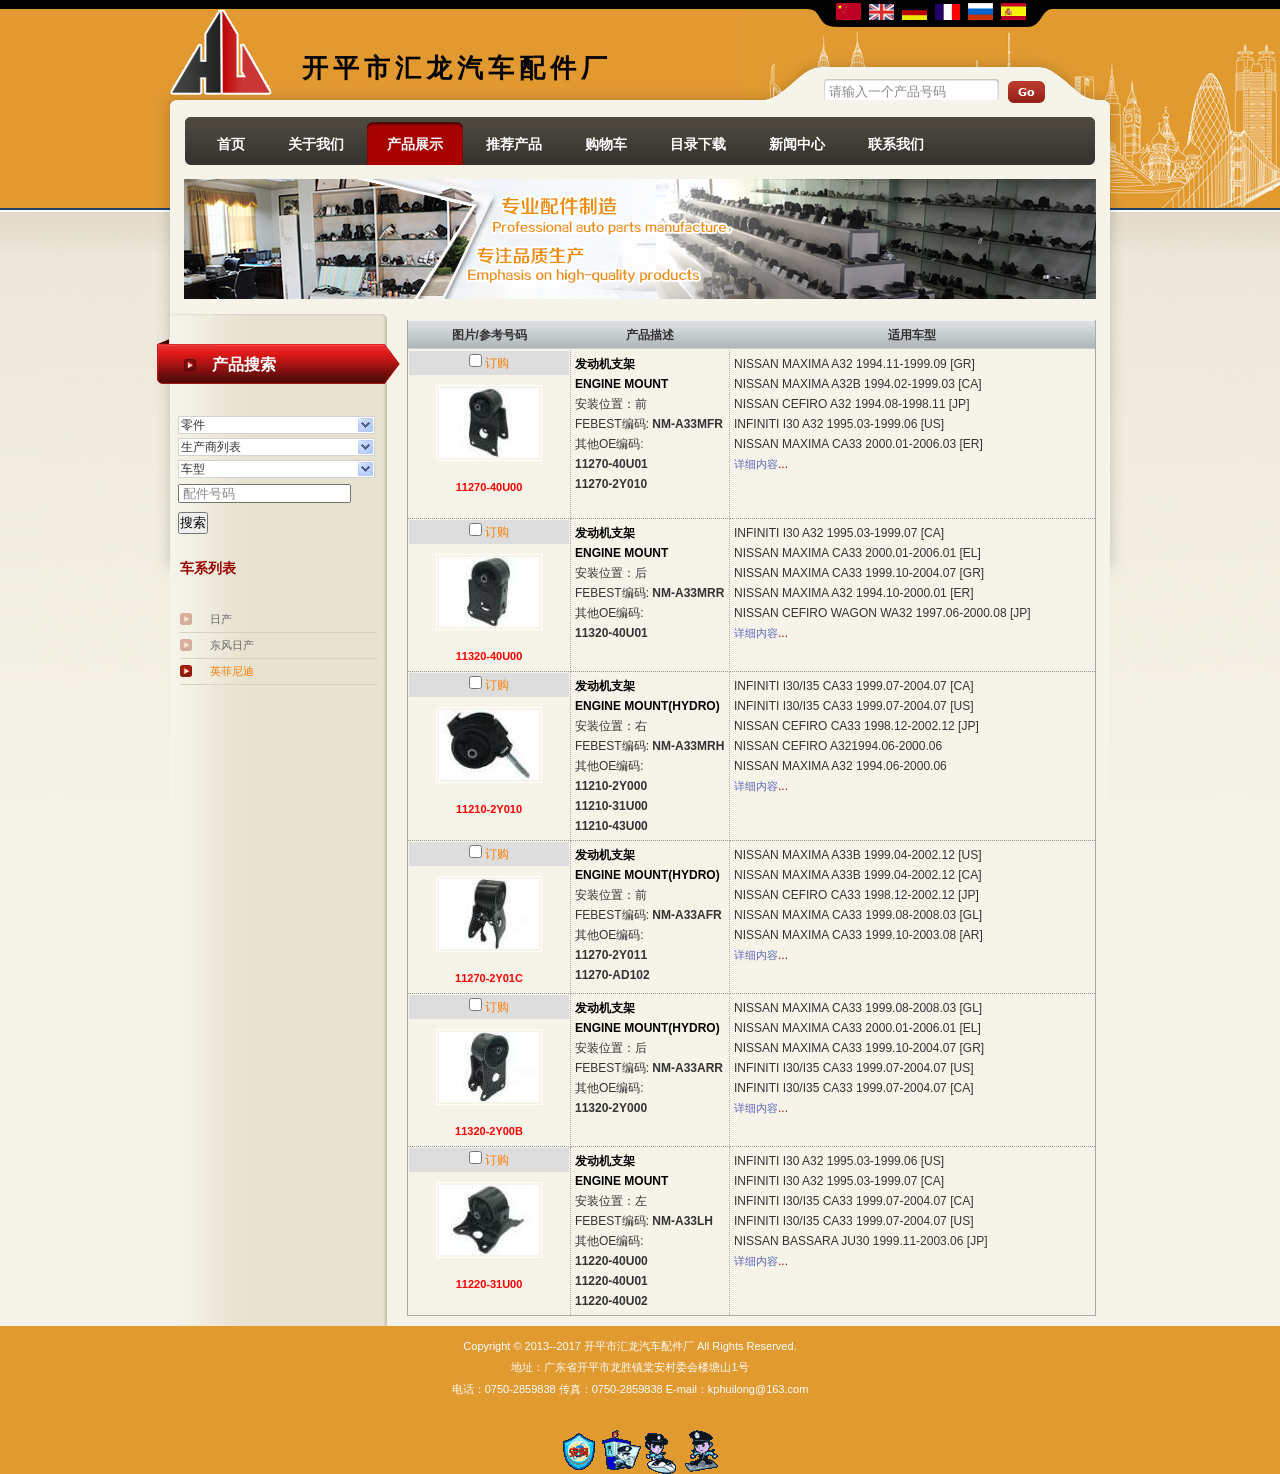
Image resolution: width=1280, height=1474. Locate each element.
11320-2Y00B (489, 1131)
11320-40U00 (489, 656)
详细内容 (756, 464)
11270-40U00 (489, 487)
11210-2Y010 (489, 809)
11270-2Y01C (489, 978)
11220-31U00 (489, 1284)
